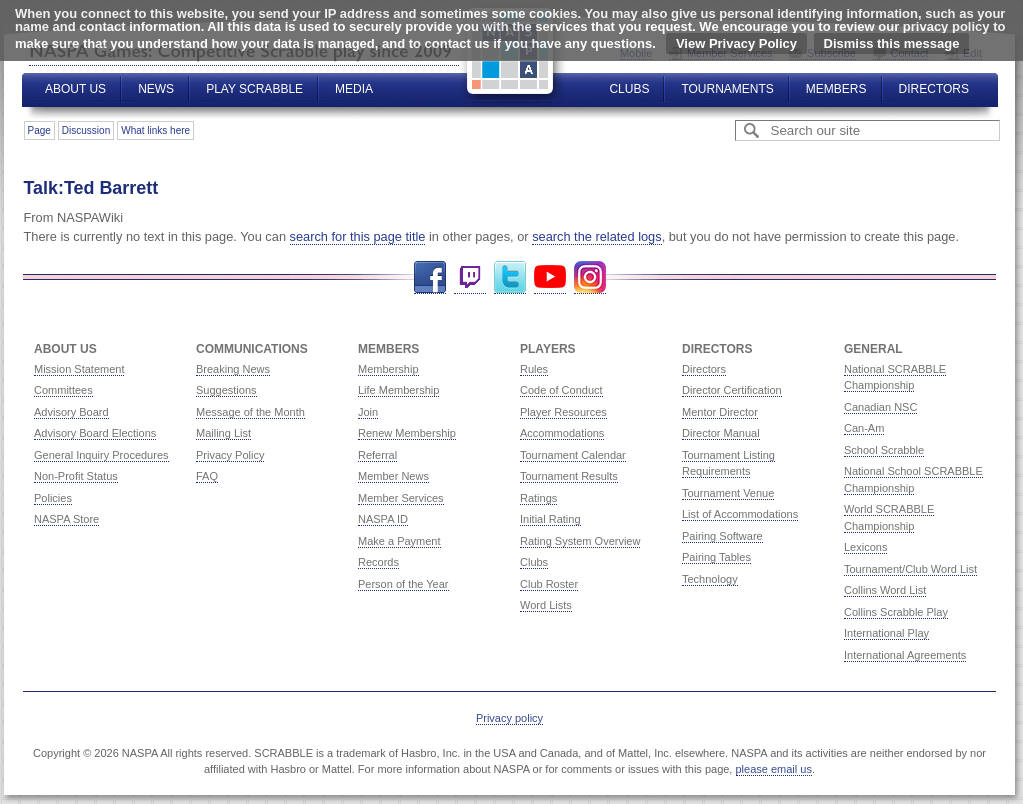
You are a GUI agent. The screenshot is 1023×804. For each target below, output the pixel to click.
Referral (377, 455)
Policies (53, 498)
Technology (710, 579)
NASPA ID (383, 519)
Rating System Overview (580, 541)
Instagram (590, 277)
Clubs (629, 89)
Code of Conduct (561, 390)
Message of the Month (250, 412)
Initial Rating (550, 519)
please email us (774, 769)
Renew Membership (407, 433)
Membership (388, 369)
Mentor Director (720, 412)
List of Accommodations (740, 514)
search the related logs (596, 236)
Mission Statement (79, 369)
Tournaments (727, 89)
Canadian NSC (880, 407)
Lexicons (865, 547)
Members (836, 89)
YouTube (550, 277)
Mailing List (223, 433)
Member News (393, 476)
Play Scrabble (254, 89)
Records (378, 562)
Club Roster (549, 584)
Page (39, 130)
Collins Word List (885, 590)
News (156, 89)
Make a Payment (399, 541)
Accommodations (562, 433)
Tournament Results (569, 476)
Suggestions (226, 390)
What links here (155, 130)
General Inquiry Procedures (101, 455)
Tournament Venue (728, 493)
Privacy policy (509, 718)
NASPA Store (66, 519)
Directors (934, 89)
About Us (75, 89)
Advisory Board (71, 412)
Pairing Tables (716, 557)
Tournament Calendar (573, 455)
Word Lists (546, 605)
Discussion (86, 130)
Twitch (470, 277)
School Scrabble (884, 450)
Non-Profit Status (76, 476)
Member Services (401, 498)
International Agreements (905, 655)
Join (368, 412)
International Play (886, 633)
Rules (534, 369)
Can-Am (864, 428)
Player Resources (563, 412)
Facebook (430, 277)
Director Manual (721, 433)
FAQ (207, 476)
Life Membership (398, 390)
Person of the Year (403, 584)
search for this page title (358, 236)
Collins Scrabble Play (896, 612)
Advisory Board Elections (95, 433)
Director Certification (732, 390)
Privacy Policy (230, 455)
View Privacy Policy (736, 43)
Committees (63, 390)
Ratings (538, 498)
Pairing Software (722, 536)
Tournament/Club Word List (910, 569)
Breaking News (233, 369)
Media (354, 89)
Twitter (510, 277)
